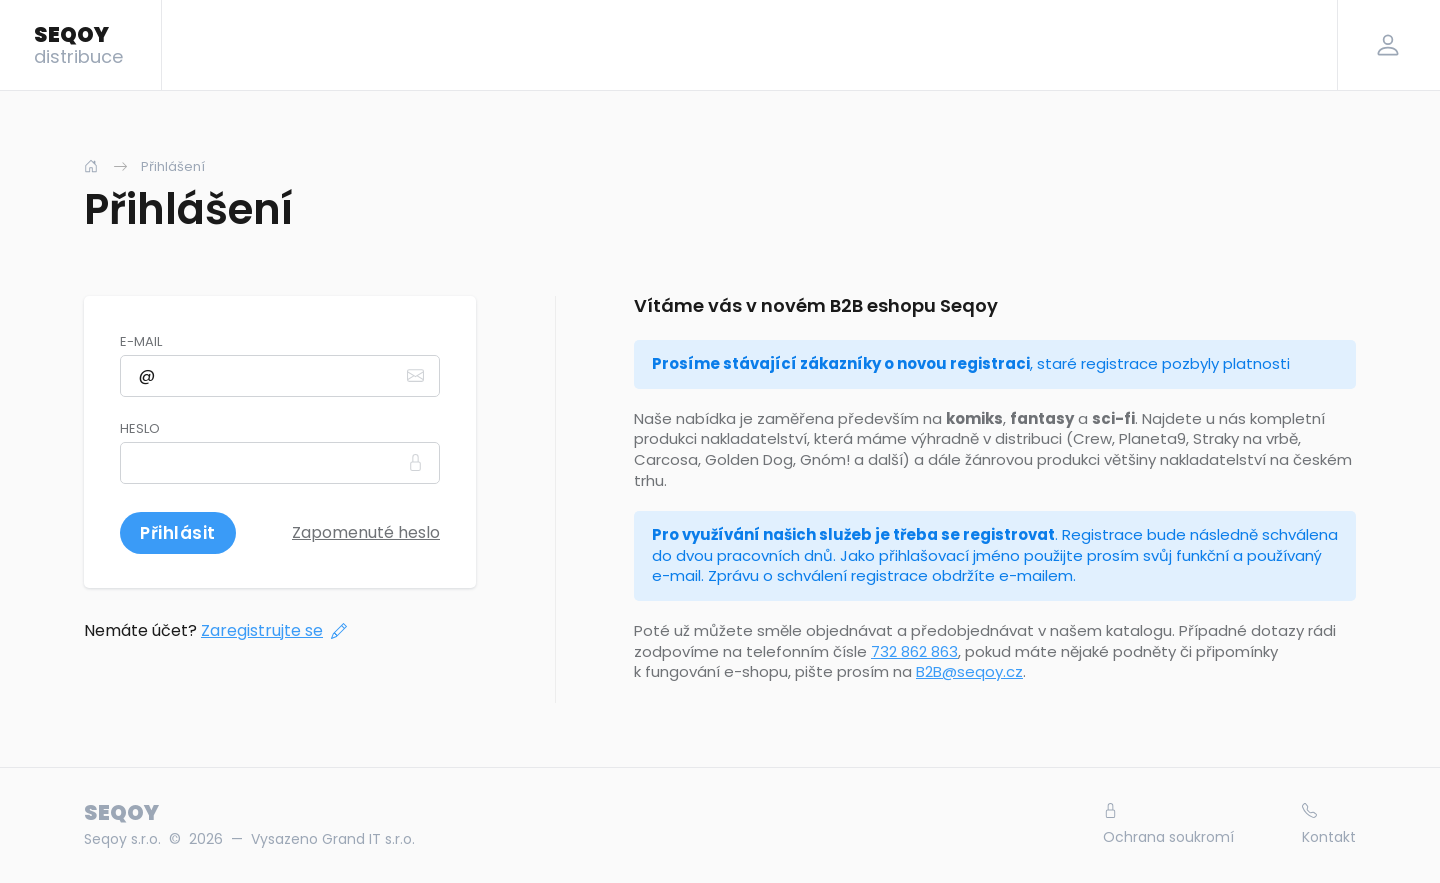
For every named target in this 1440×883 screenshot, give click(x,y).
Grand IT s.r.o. (368, 839)
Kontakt (1329, 825)
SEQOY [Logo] (78, 44)
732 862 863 (914, 651)
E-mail (141, 342)
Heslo (140, 429)
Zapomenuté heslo (366, 532)
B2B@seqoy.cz (969, 671)
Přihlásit (178, 533)
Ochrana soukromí (1168, 825)
